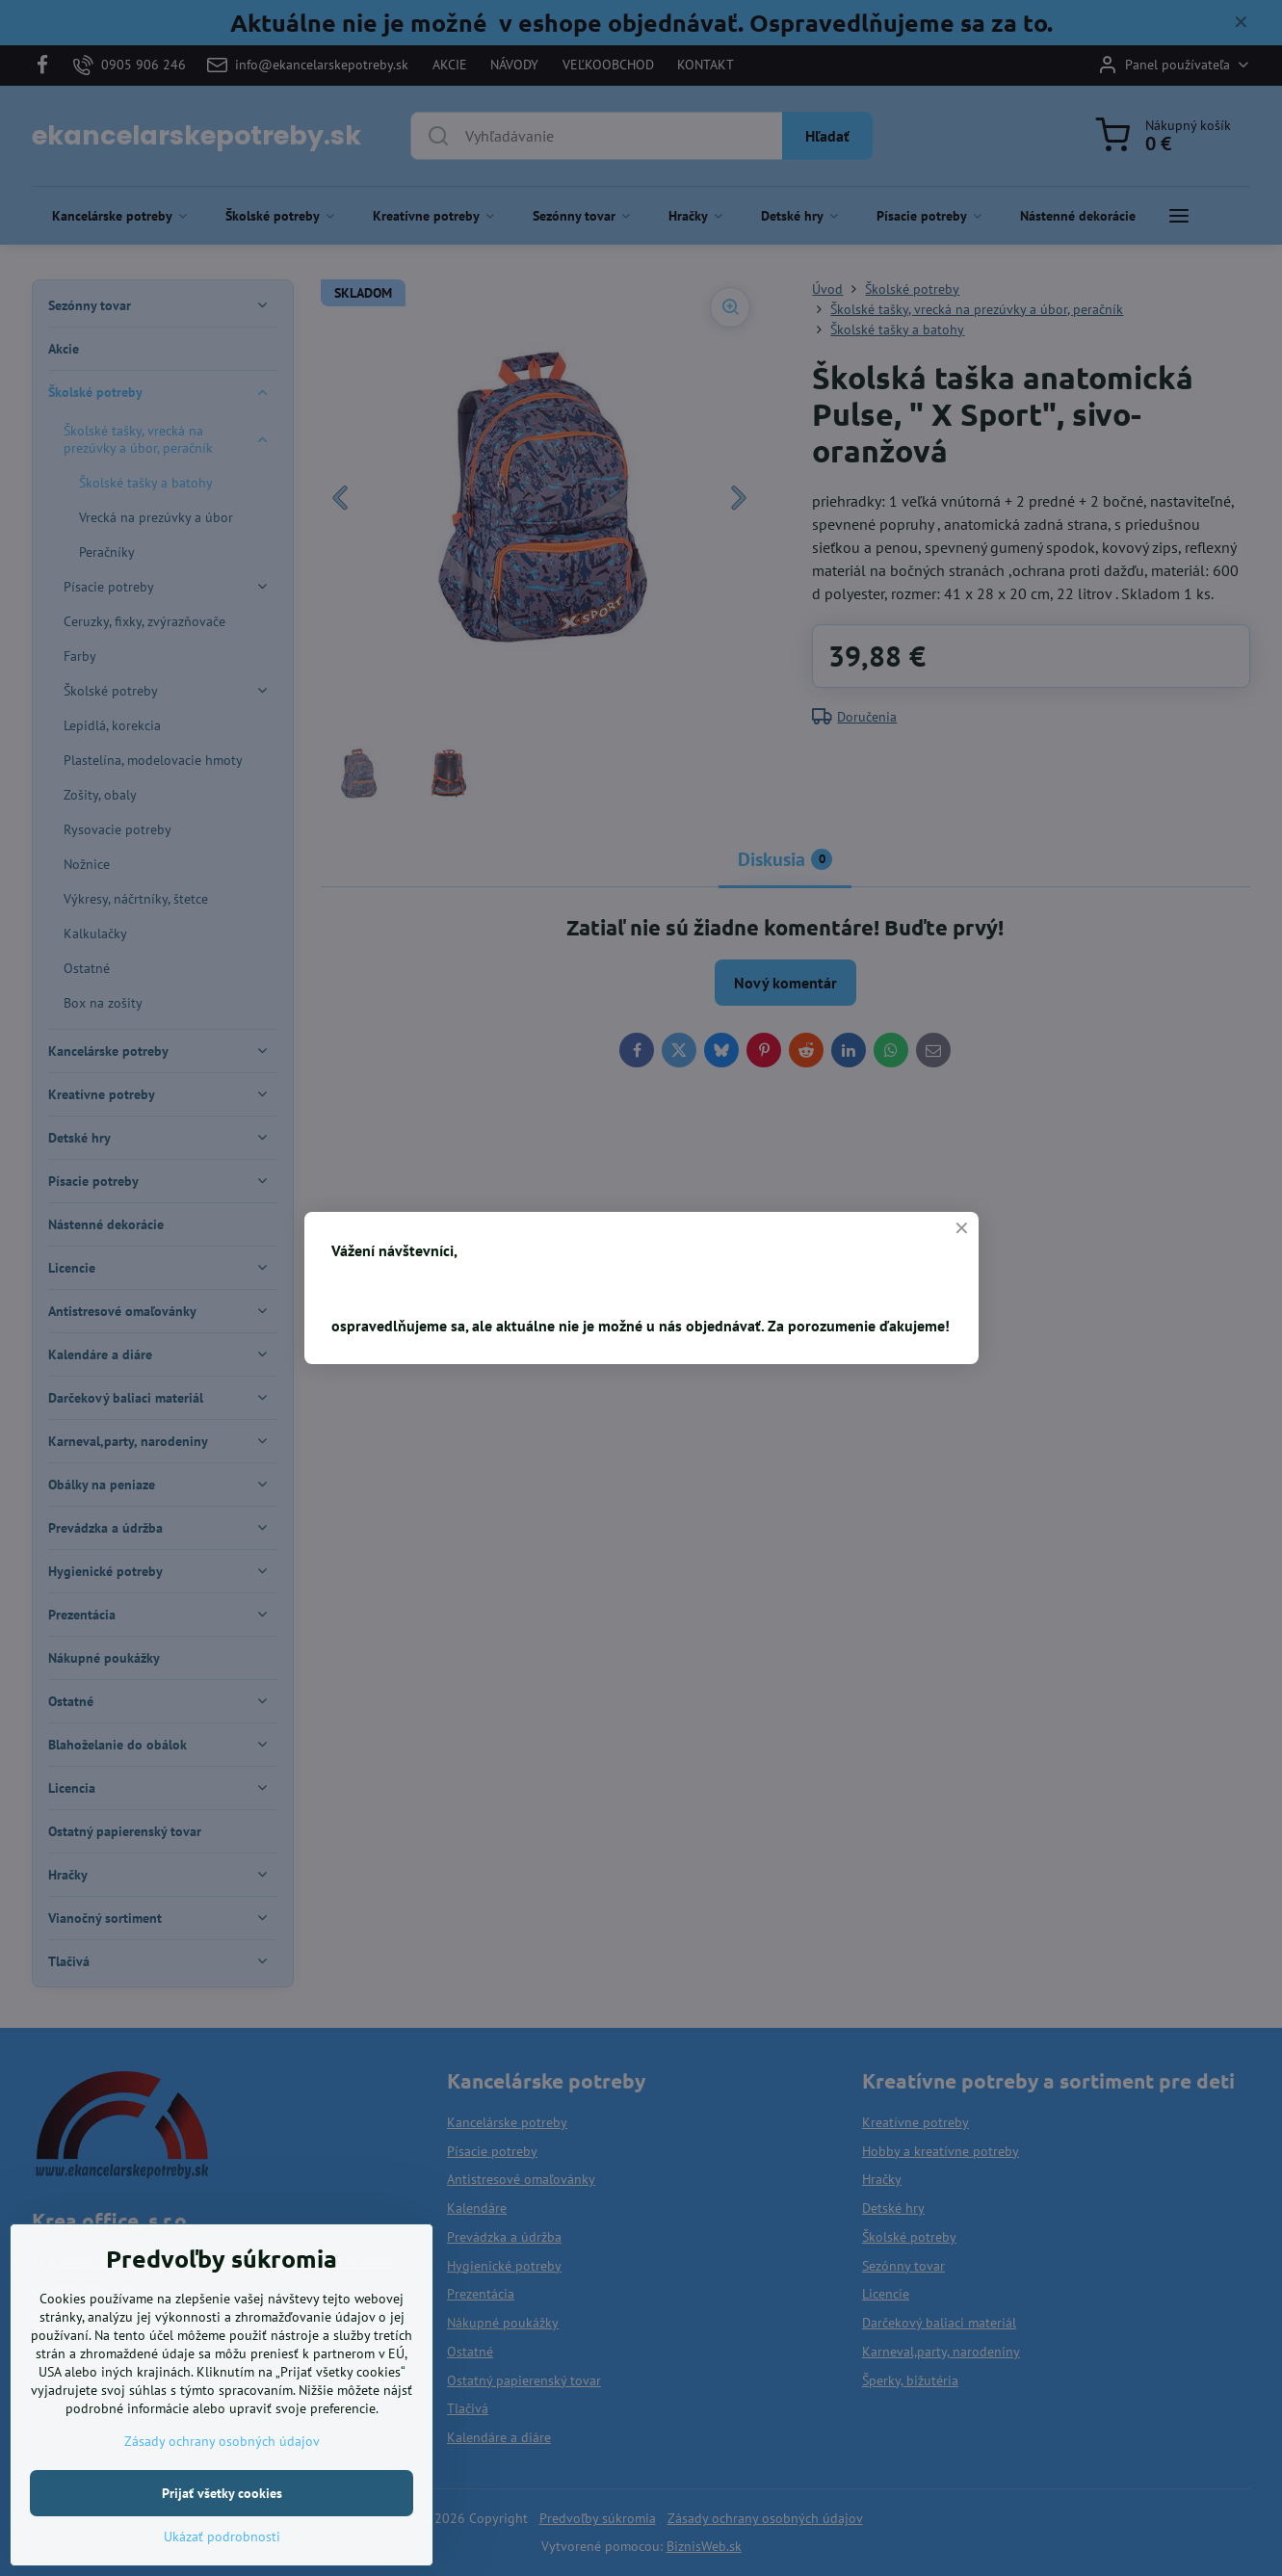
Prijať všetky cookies (222, 2526)
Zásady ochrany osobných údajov (222, 2474)
